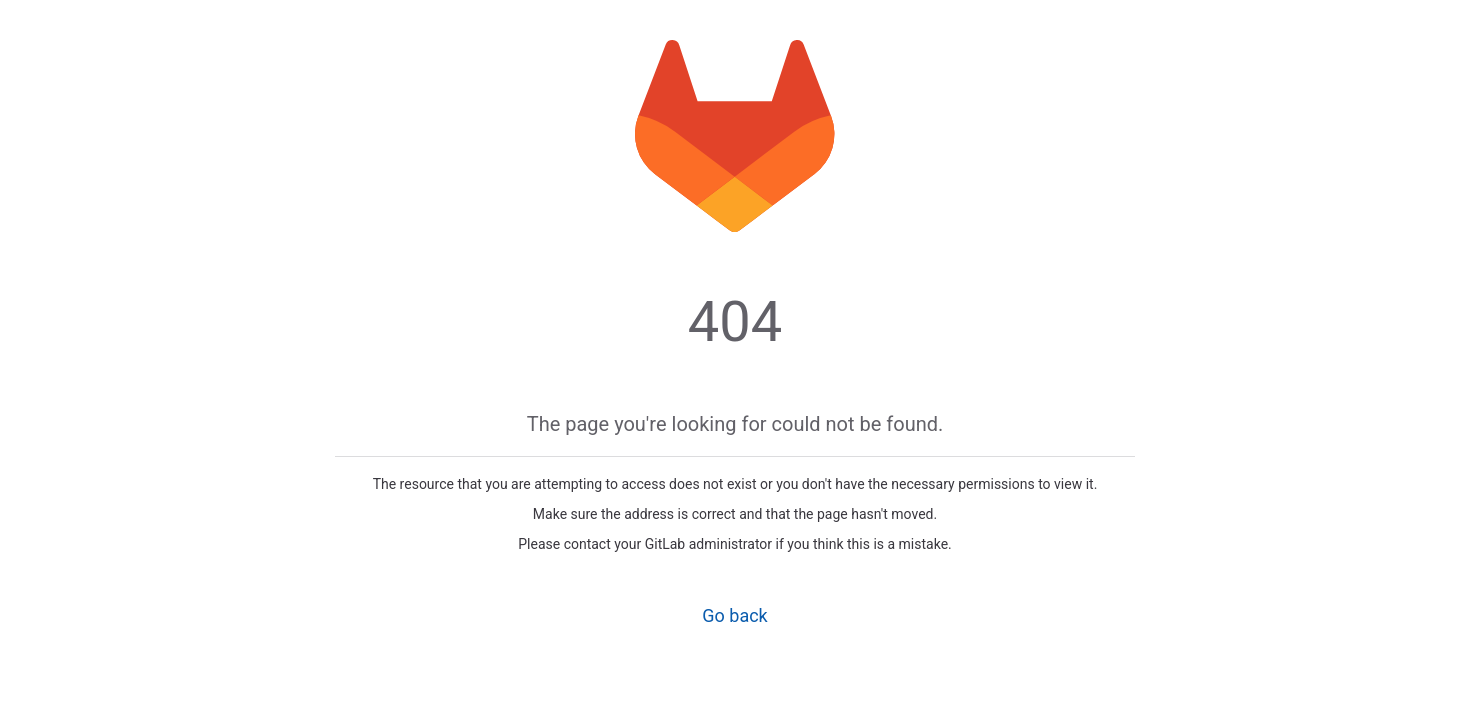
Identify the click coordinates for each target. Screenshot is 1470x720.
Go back (734, 615)
